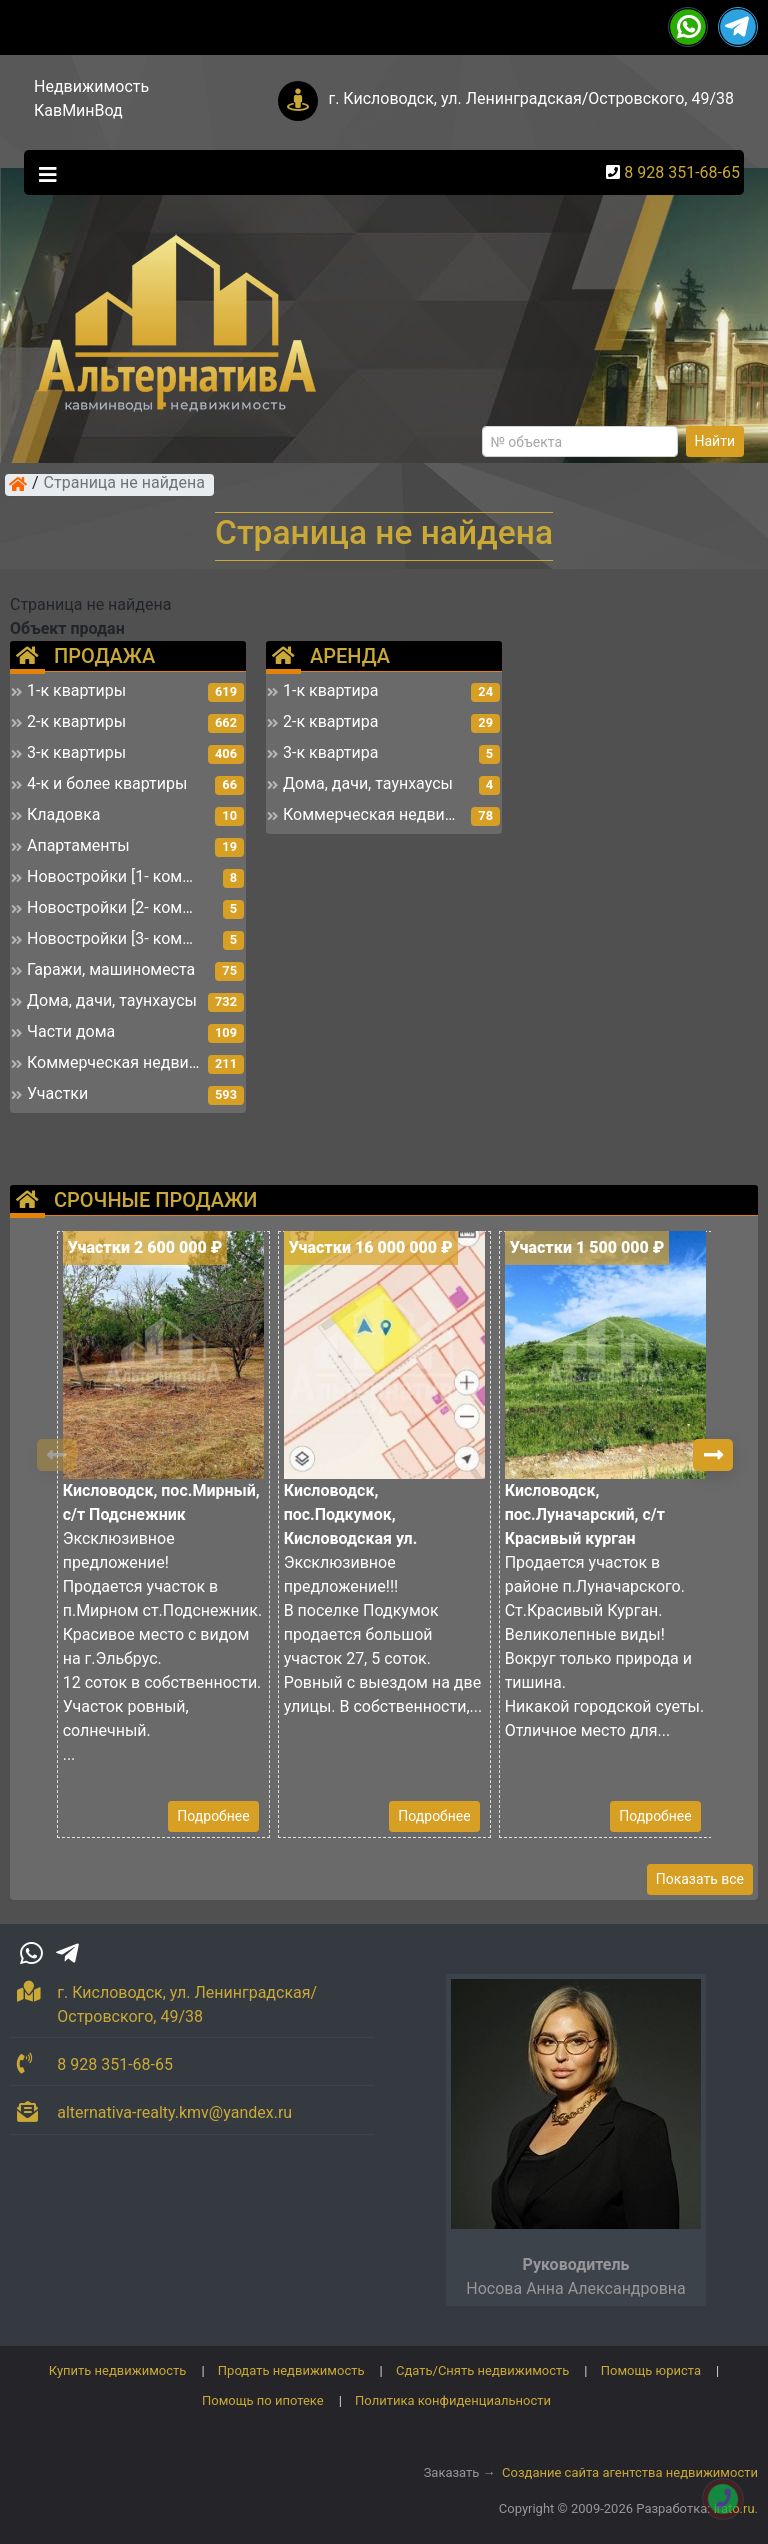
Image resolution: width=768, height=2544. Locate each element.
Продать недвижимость (291, 2370)
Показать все (700, 1879)
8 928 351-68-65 (682, 172)
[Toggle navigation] (43, 173)
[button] (713, 1455)
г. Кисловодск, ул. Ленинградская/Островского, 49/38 (531, 98)
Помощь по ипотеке (263, 2400)
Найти (715, 441)
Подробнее (213, 1816)
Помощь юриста (651, 2370)
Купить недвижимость (118, 2370)
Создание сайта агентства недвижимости (630, 2472)
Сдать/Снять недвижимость (482, 2370)
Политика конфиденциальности (453, 2400)
